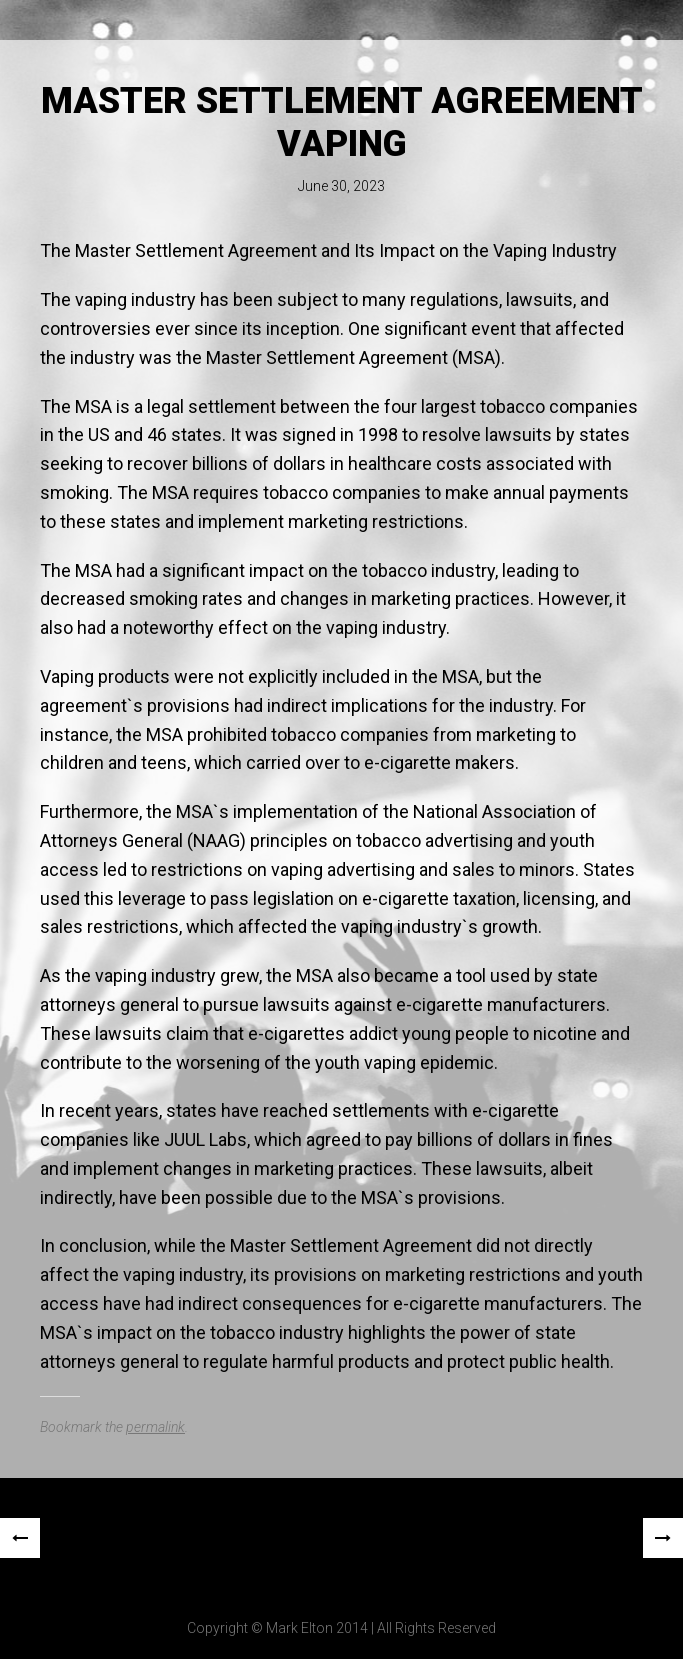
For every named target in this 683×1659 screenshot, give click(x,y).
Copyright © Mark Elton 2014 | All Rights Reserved (341, 1628)
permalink (155, 1427)
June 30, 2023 (341, 186)
